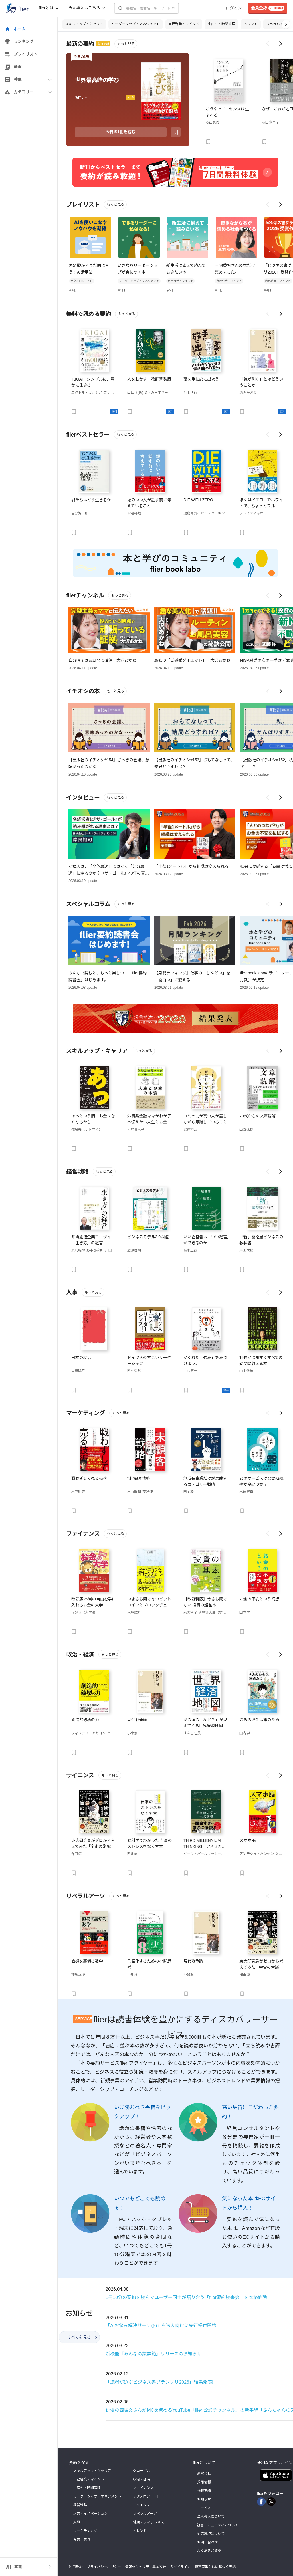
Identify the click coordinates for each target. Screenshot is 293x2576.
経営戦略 (80, 2505)
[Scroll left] (267, 43)
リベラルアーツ (278, 24)
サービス (204, 2508)
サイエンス (141, 2505)
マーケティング (85, 2531)
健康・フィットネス (148, 2522)
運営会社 (204, 2474)
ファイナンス (143, 2488)
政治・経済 (141, 2479)
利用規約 (76, 2567)
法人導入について (211, 2516)
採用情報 (204, 2482)
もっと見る (126, 44)
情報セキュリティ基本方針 (145, 2567)
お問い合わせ (207, 2542)
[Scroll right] (280, 43)
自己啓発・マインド (183, 24)
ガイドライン (180, 2567)
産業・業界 (81, 2539)
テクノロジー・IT (146, 2496)
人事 (76, 2522)
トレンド (251, 24)
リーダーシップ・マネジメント (136, 24)
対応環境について (211, 2534)
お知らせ (204, 2499)
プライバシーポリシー (104, 2567)
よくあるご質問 (209, 2551)
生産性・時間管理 (221, 24)
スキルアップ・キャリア (84, 24)
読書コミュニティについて (217, 2525)
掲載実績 (204, 2491)
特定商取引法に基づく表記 (215, 2567)
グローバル (141, 2471)
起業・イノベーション (90, 2514)
